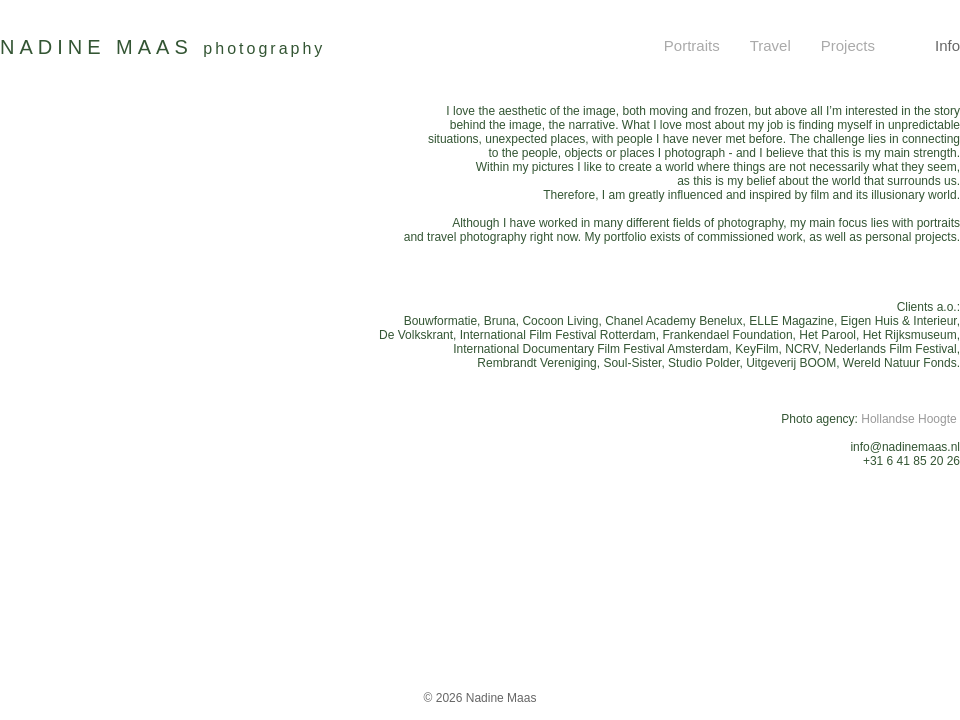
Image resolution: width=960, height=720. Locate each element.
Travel (770, 45)
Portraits (692, 45)
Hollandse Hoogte (910, 419)
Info (947, 45)
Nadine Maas (501, 698)
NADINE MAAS (162, 47)
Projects (848, 45)
